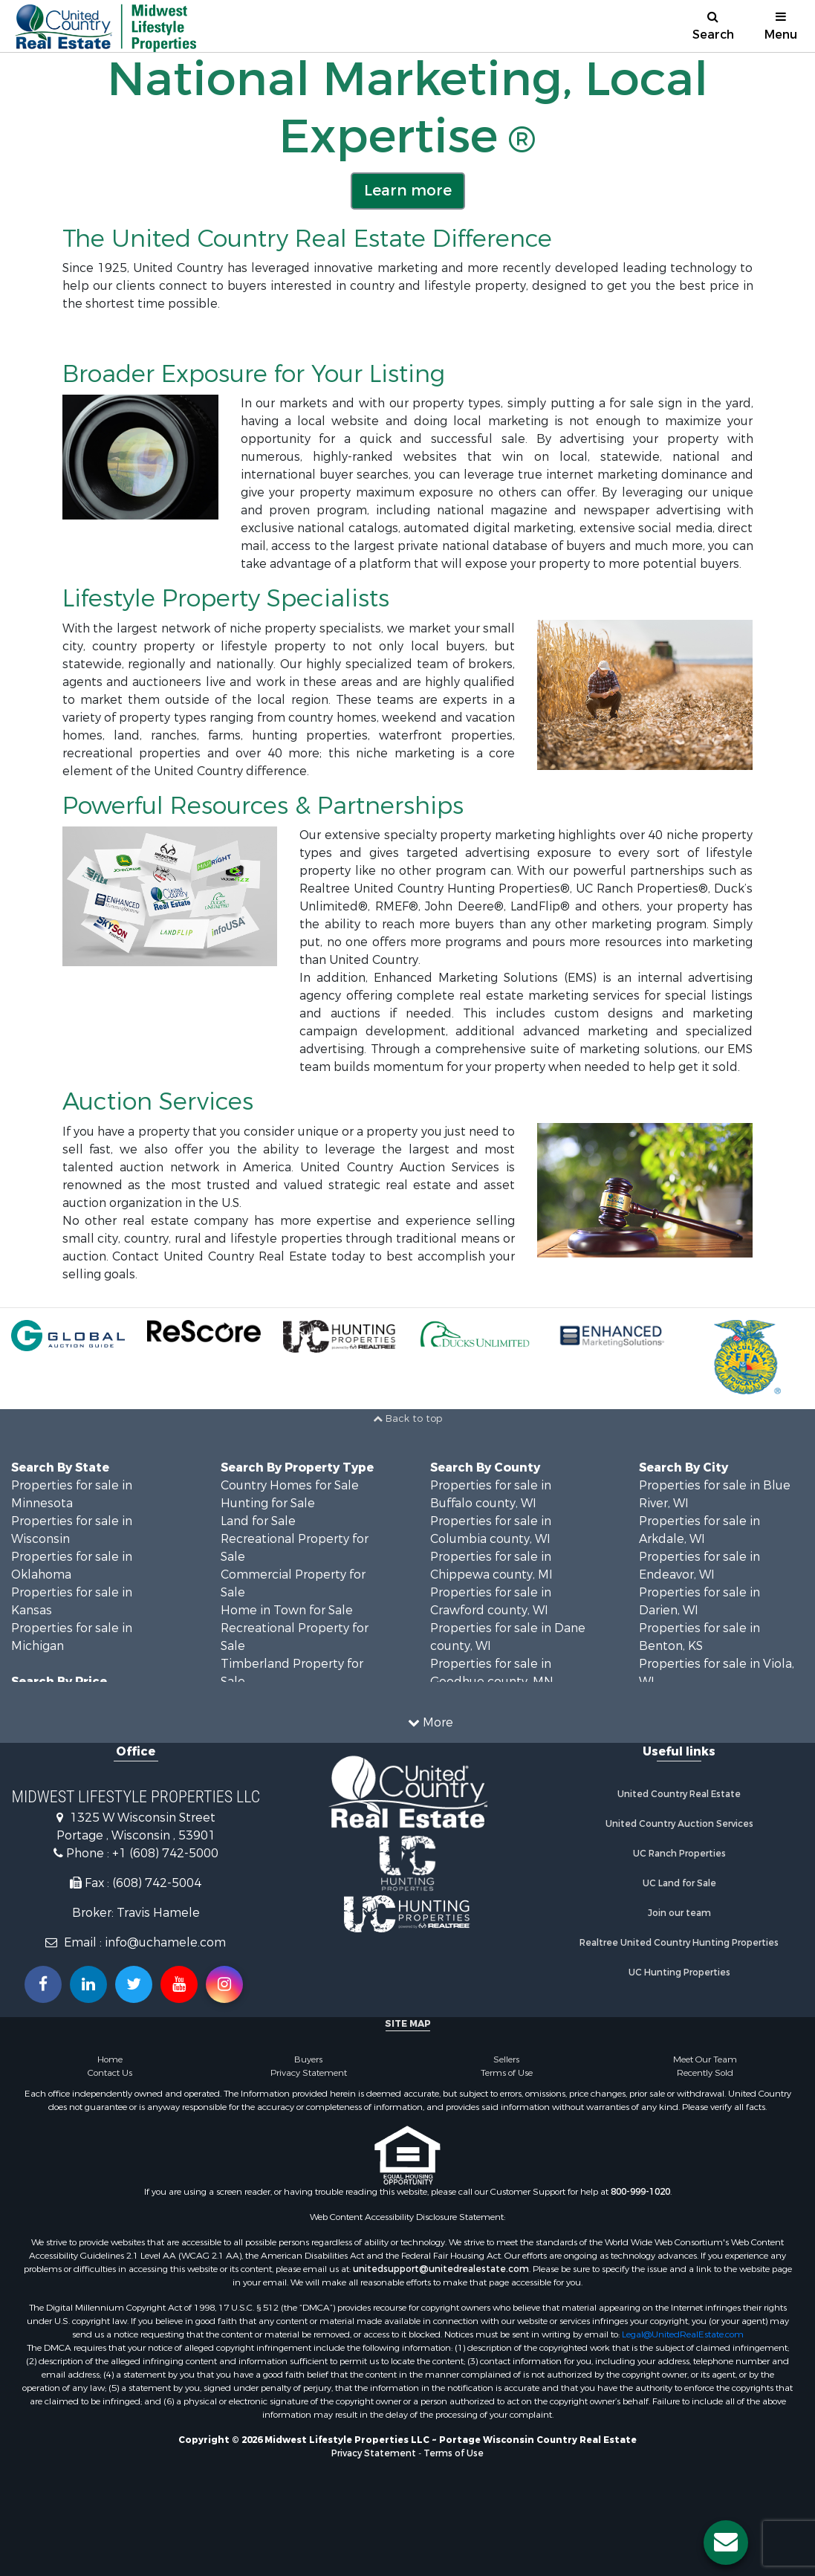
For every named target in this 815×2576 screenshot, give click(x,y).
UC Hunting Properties (679, 1972)
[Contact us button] (726, 2542)
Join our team (679, 1913)
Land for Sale (258, 1521)
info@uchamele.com (165, 1942)
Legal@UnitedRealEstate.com (683, 2334)
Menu (780, 26)
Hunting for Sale (268, 1503)
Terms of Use (507, 2073)
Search (713, 26)
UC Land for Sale (679, 1883)
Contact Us (110, 2073)
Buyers (308, 2059)
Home (110, 2059)
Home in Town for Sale (287, 1610)
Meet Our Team (705, 2059)
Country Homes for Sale (290, 1485)
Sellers (506, 2059)
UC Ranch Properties (679, 1854)
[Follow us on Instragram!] (224, 1984)
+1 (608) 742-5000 (165, 1853)
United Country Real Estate (679, 1794)
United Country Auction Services (679, 1824)
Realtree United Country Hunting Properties (679, 1943)
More (430, 1722)
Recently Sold (705, 2073)
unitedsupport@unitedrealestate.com (441, 2269)
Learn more (408, 191)
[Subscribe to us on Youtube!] (179, 1984)
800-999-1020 (640, 2192)
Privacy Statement (308, 2073)
